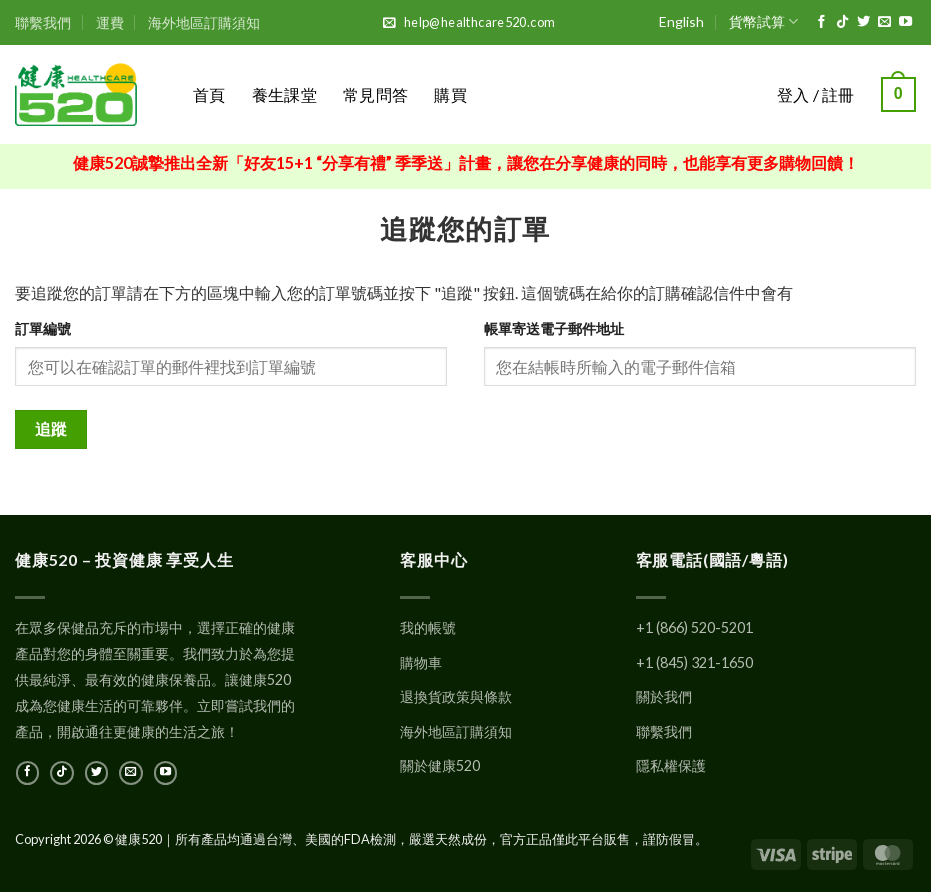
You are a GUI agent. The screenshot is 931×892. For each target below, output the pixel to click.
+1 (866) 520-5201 (694, 627)
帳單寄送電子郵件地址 (554, 328)
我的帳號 (428, 627)
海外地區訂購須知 (204, 22)
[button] (898, 94)
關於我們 (664, 696)
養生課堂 (284, 94)
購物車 (421, 662)
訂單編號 (43, 328)
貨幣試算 (763, 21)
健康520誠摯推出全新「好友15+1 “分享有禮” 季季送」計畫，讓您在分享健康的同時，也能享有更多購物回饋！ (466, 162)
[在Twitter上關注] (863, 22)
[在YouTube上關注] (905, 22)
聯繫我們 (43, 22)
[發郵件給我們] (884, 22)
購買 (450, 94)
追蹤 (51, 429)
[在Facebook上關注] (821, 22)
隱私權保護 (671, 765)
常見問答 (375, 94)
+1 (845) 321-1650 (694, 662)
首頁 (209, 94)
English (681, 21)
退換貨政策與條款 (456, 696)
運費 (110, 22)
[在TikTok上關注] (842, 22)
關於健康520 (440, 765)
